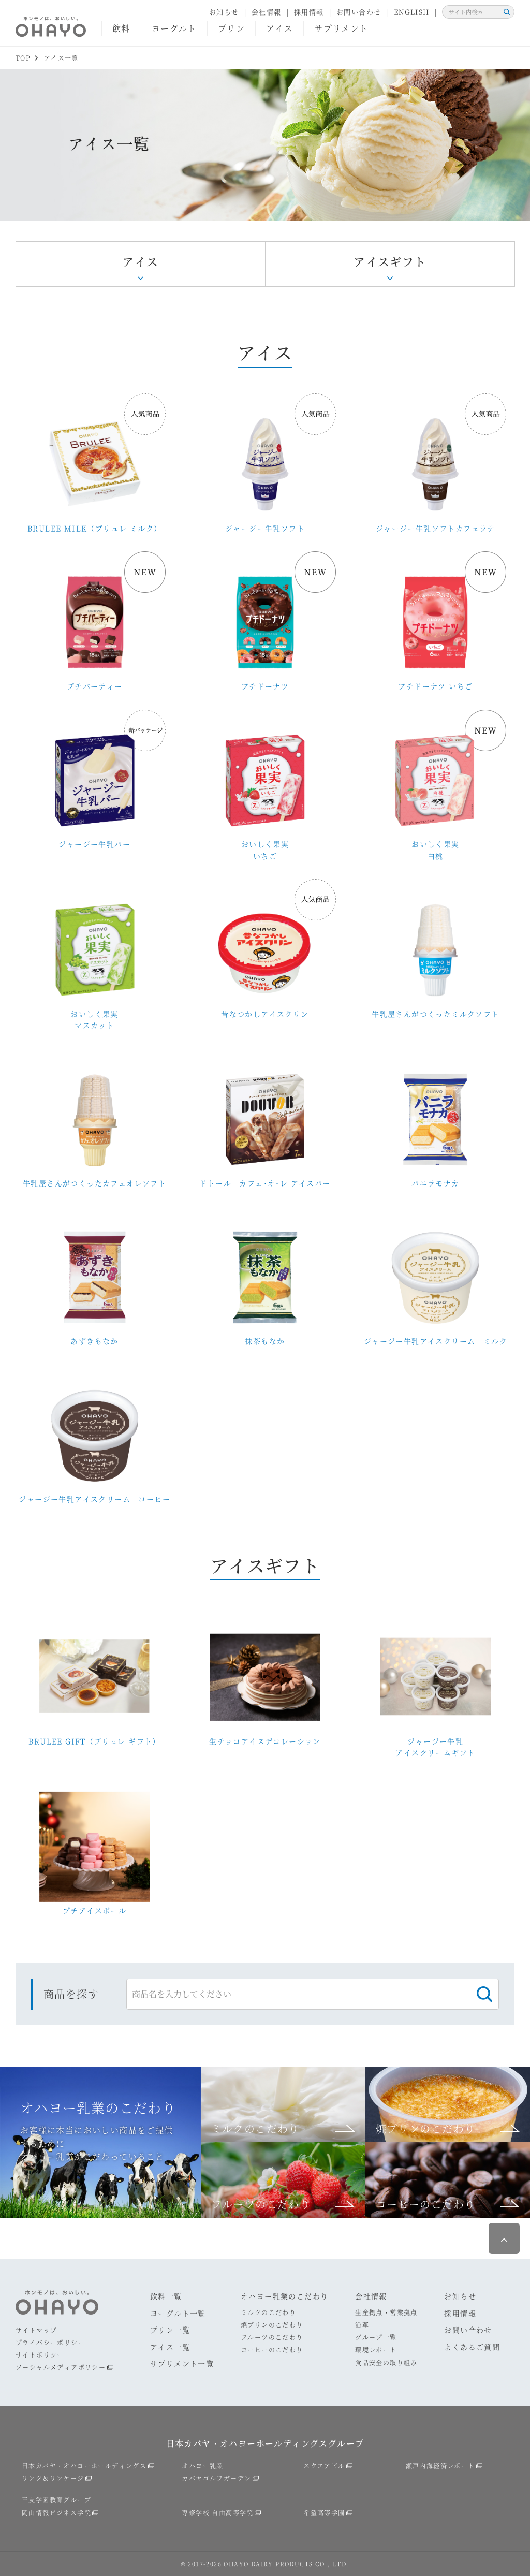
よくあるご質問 (472, 2346)
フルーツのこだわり (272, 2337)
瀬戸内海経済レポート (440, 2465)
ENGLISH (412, 12)
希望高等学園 (324, 2512)
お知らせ (224, 12)
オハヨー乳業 (202, 2465)
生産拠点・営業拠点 (386, 2312)
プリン (231, 28)
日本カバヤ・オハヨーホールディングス (84, 2465)
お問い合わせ (358, 12)
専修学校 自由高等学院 (217, 2512)
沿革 (362, 2324)
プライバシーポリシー (50, 2342)
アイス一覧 (170, 2346)
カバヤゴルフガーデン (216, 2477)
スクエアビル (324, 2465)
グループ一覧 (375, 2337)
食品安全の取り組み (386, 2362)
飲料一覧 (166, 2296)
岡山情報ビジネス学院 (56, 2512)
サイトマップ (36, 2329)
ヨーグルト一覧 (178, 2313)
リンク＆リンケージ (53, 2477)
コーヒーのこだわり (272, 2349)
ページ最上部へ (504, 2238)
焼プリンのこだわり (272, 2324)
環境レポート (375, 2349)
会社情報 (267, 12)
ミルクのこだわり (268, 2312)
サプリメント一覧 (182, 2363)
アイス (279, 28)
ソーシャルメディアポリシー (61, 2367)
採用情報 (309, 12)
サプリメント (341, 28)
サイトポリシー (40, 2354)
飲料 (121, 28)
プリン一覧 (170, 2329)
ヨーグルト (174, 28)
